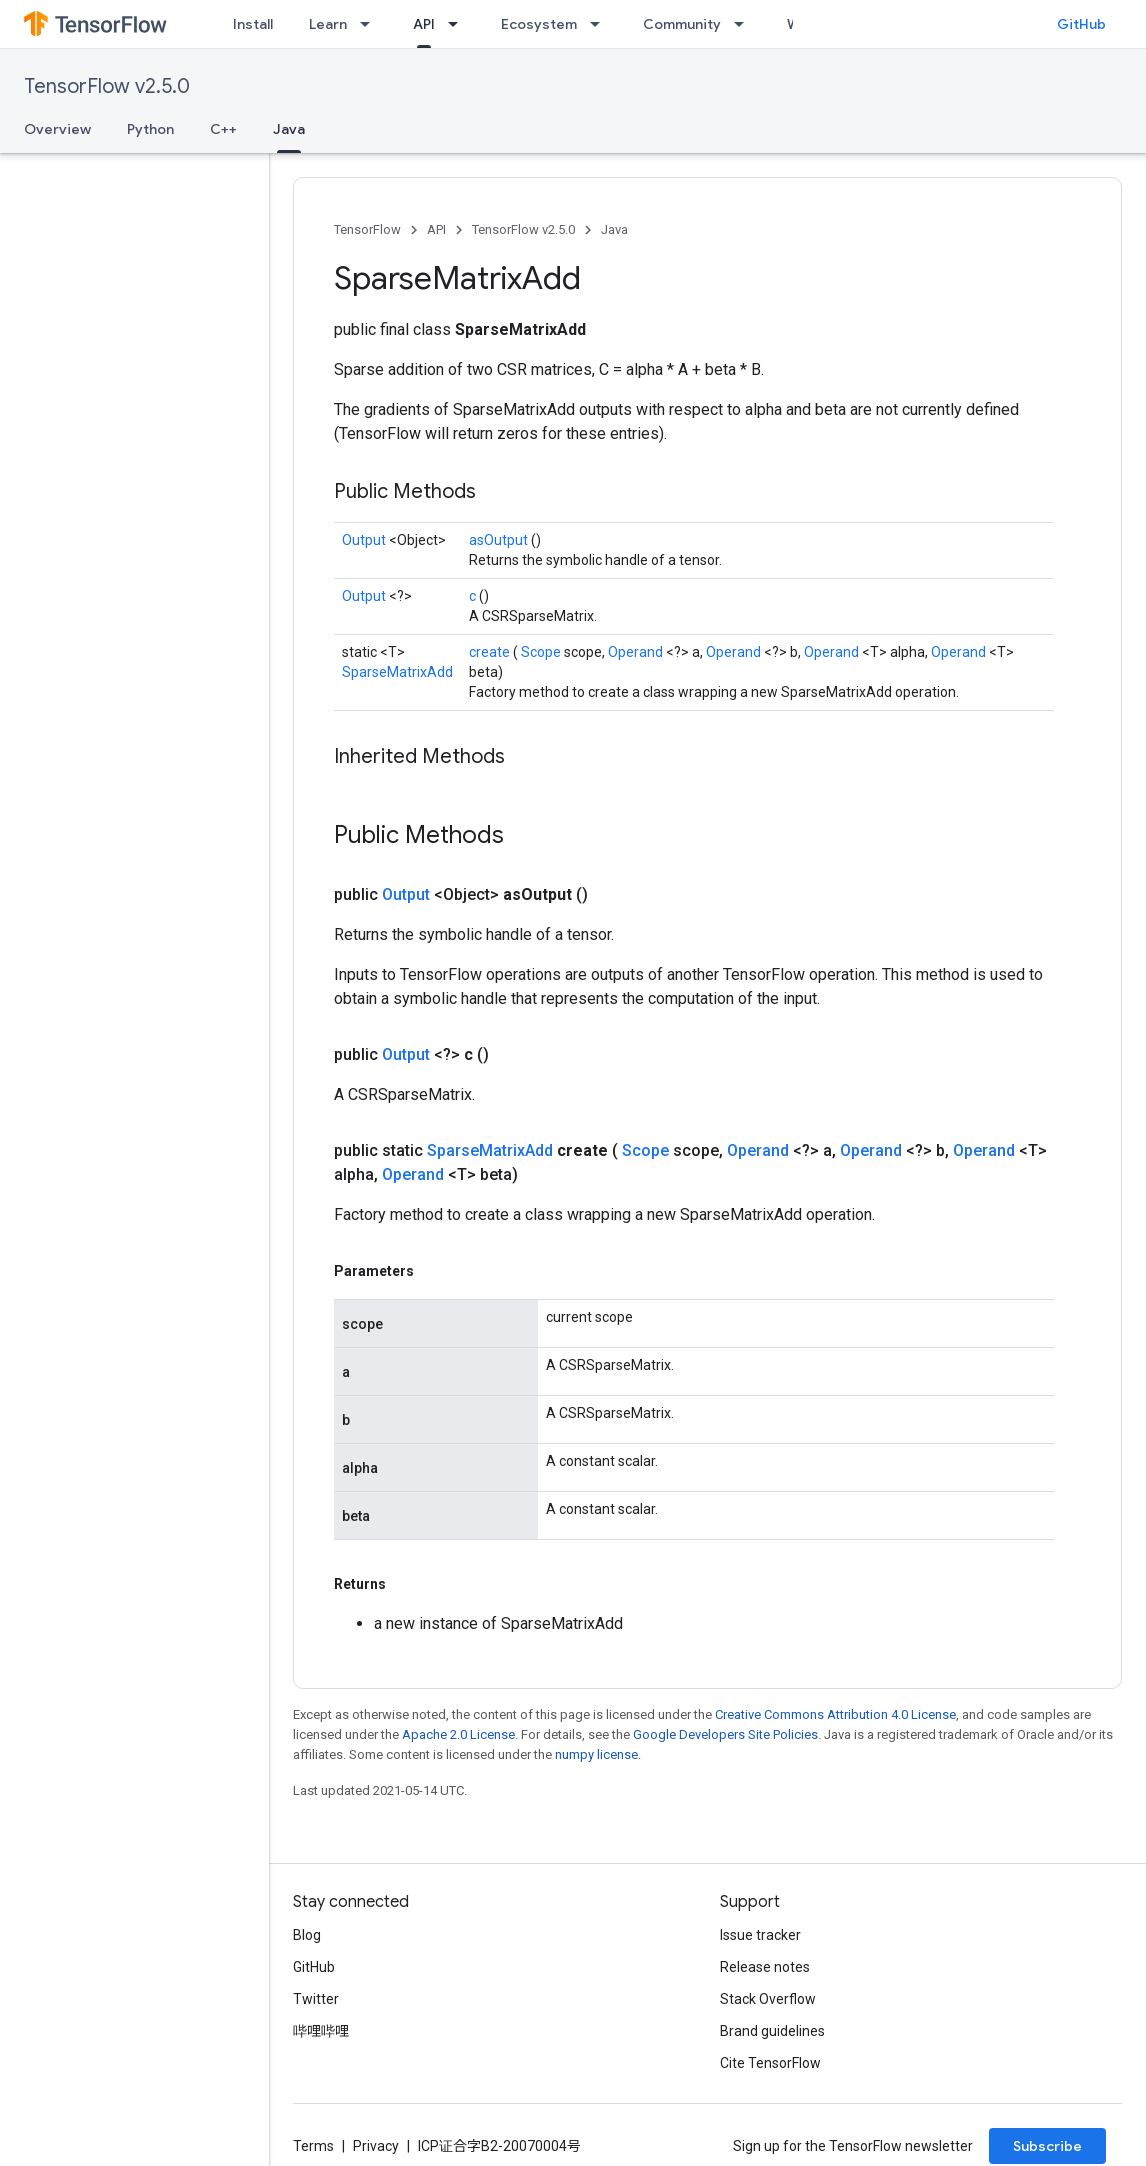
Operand (637, 652)
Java (614, 229)
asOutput (500, 540)
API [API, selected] (424, 24)
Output (365, 540)
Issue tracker (760, 1935)
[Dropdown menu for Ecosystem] (601, 24)
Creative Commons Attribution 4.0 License (835, 1714)
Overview (57, 129)
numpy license (596, 1754)
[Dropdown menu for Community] (745, 24)
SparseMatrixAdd (397, 672)
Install (253, 24)
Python (150, 129)
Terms (313, 2146)
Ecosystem (539, 24)
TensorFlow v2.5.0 (107, 86)
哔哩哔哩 (321, 2031)
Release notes (765, 1967)
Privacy (376, 2146)
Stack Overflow (768, 1999)
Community (682, 24)
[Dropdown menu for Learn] (371, 24)
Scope (542, 652)
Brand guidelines (772, 2031)
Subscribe (1047, 2146)
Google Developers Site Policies (725, 1734)
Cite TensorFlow (770, 2063)
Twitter (316, 1999)
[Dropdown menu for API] (459, 24)
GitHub (1081, 24)
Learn (328, 24)
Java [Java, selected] (289, 129)
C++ (223, 129)
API (436, 229)
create (491, 652)
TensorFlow (367, 229)
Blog (307, 1935)
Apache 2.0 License (458, 1734)
